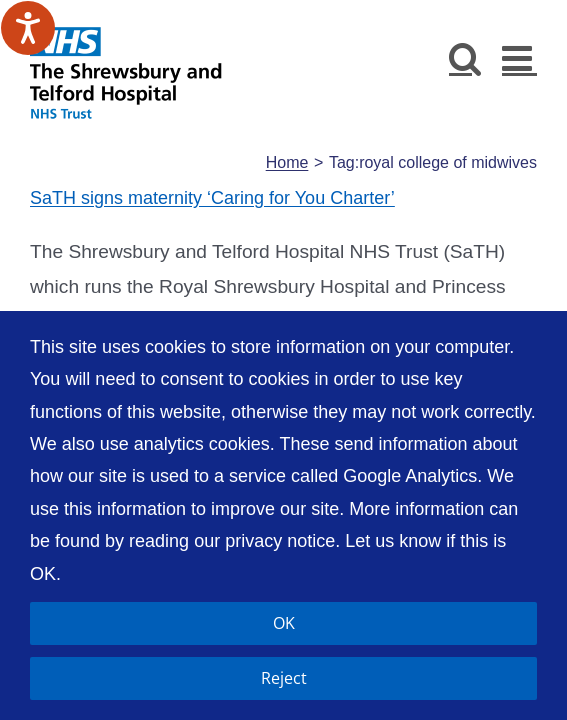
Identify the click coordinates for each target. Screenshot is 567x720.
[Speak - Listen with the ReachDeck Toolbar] (28, 28)
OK (284, 623)
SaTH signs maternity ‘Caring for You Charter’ (212, 196)
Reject (284, 678)
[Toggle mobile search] (465, 57)
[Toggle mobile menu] (519, 57)
